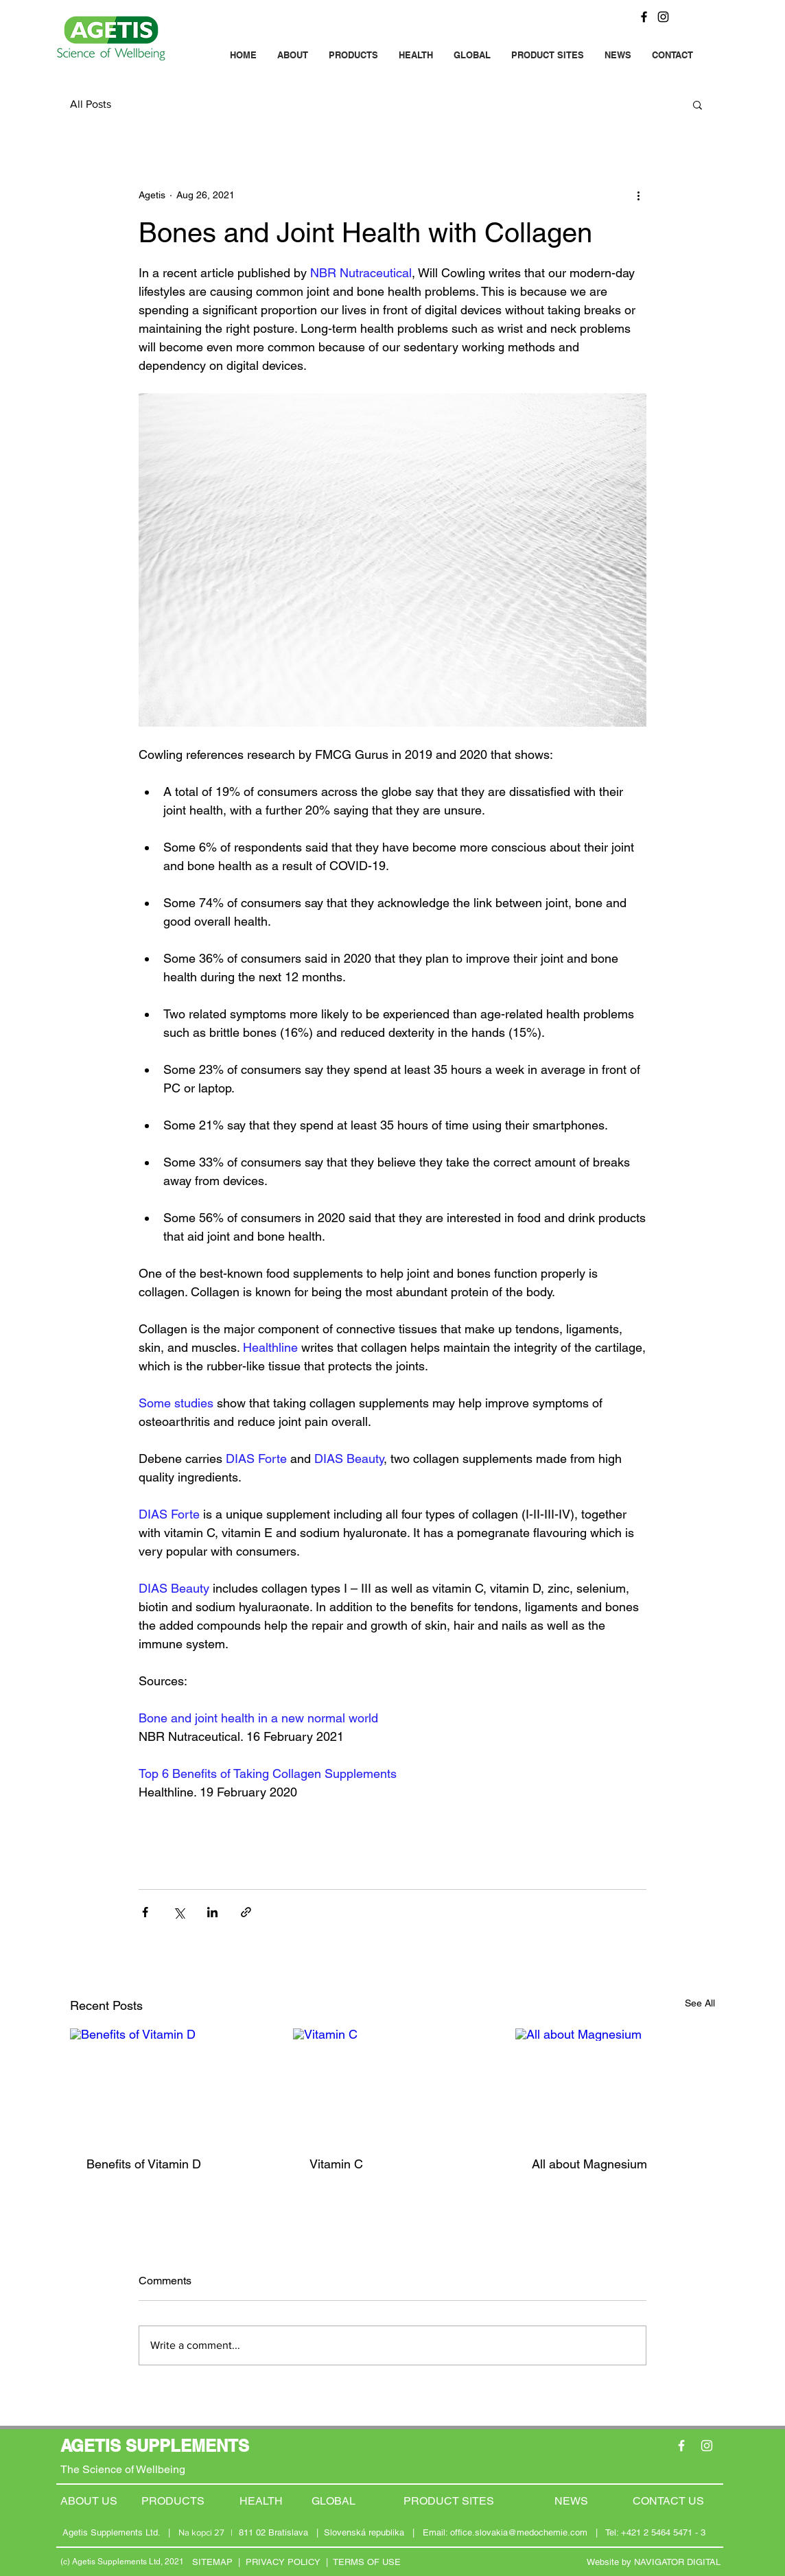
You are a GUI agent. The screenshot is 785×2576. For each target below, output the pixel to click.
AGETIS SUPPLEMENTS (154, 2445)
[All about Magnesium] (615, 2084)
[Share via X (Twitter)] (178, 1912)
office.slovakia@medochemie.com (518, 2532)
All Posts (90, 104)
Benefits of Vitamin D (143, 2164)
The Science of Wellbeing (122, 2469)
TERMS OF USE (367, 2562)
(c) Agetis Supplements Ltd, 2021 (122, 2561)
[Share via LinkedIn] (212, 1912)
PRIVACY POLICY (283, 2562)
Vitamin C (336, 2164)
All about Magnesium (589, 2164)
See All (700, 2003)
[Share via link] (246, 1912)
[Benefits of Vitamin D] (170, 2084)
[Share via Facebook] (145, 1912)
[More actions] (638, 195)
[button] (697, 104)
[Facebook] (644, 17)
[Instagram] (663, 17)
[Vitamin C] (393, 2084)
